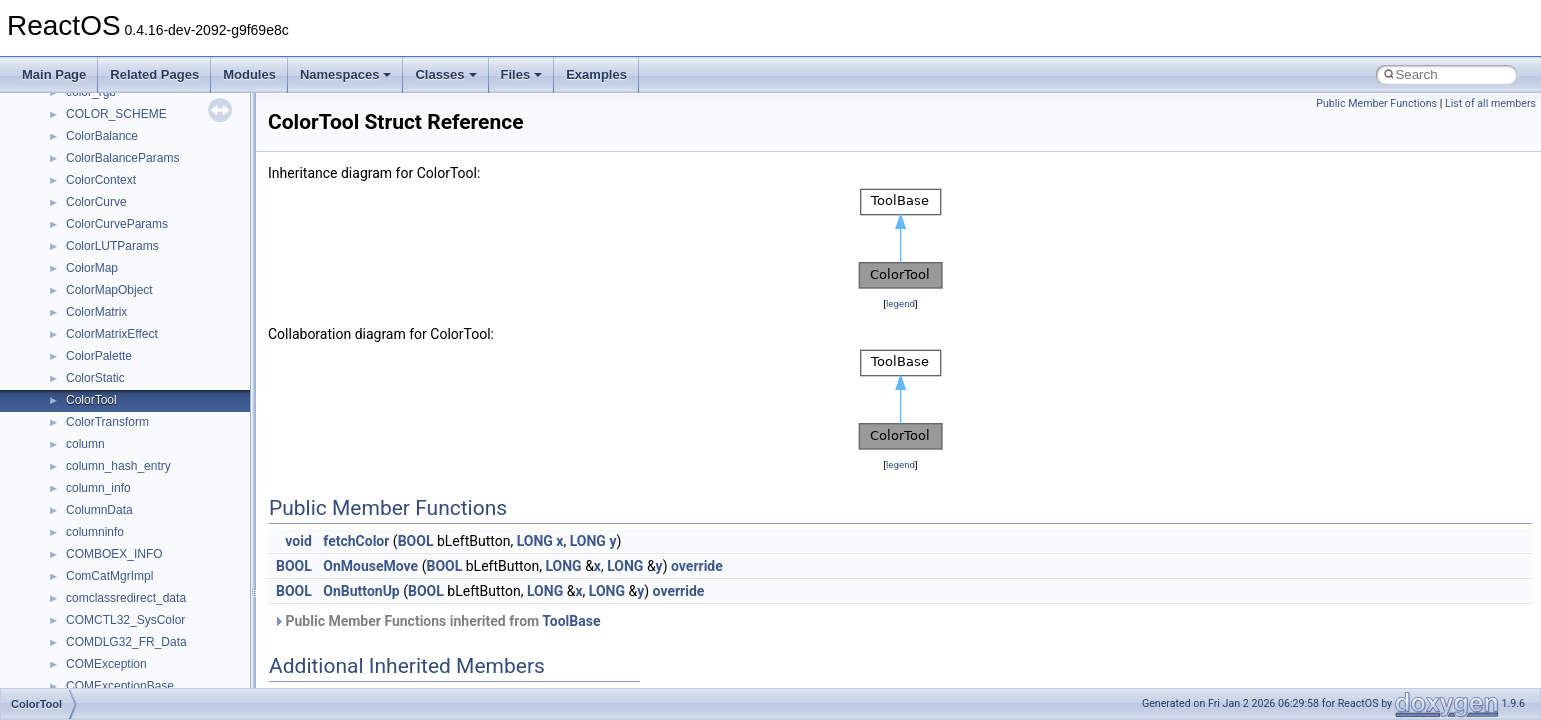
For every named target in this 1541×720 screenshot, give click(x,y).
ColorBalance (102, 136)
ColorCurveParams (117, 224)
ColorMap (92, 268)
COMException (106, 664)
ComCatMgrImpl (109, 576)
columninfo (95, 532)
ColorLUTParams (112, 246)
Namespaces (346, 74)
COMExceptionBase (120, 686)
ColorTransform (107, 422)
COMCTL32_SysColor (125, 620)
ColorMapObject (109, 290)
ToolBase (571, 621)
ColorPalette (99, 356)
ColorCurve (96, 202)
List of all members (1490, 103)
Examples (596, 74)
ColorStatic (95, 378)
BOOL (416, 541)
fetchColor (356, 541)
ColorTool (91, 400)
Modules (249, 74)
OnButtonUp (361, 591)
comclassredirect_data (126, 598)
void (298, 541)
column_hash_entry (118, 466)
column (85, 444)
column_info (98, 488)
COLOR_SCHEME (116, 114)
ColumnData (99, 510)
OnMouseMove (370, 566)
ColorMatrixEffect (112, 334)
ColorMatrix (96, 312)
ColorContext (101, 180)
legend (900, 303)
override (697, 566)
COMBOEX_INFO (114, 554)
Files (522, 74)
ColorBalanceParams (122, 158)
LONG (535, 541)
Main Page (54, 74)
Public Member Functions (1376, 103)
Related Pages (154, 74)
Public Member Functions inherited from (436, 621)
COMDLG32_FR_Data (126, 642)
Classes (445, 74)
